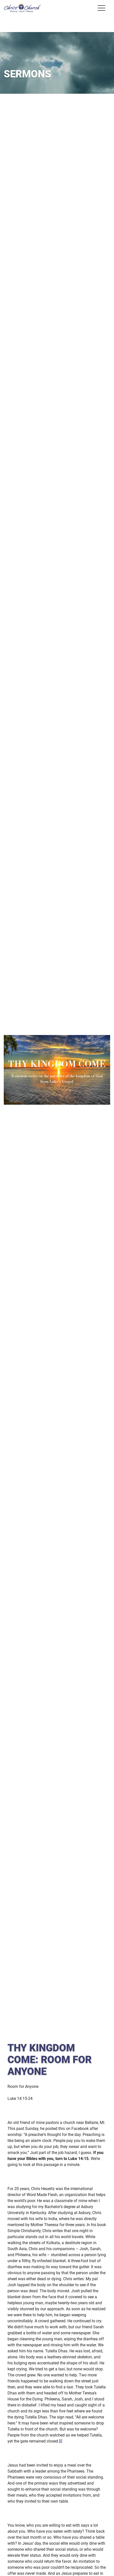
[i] (60, 2441)
